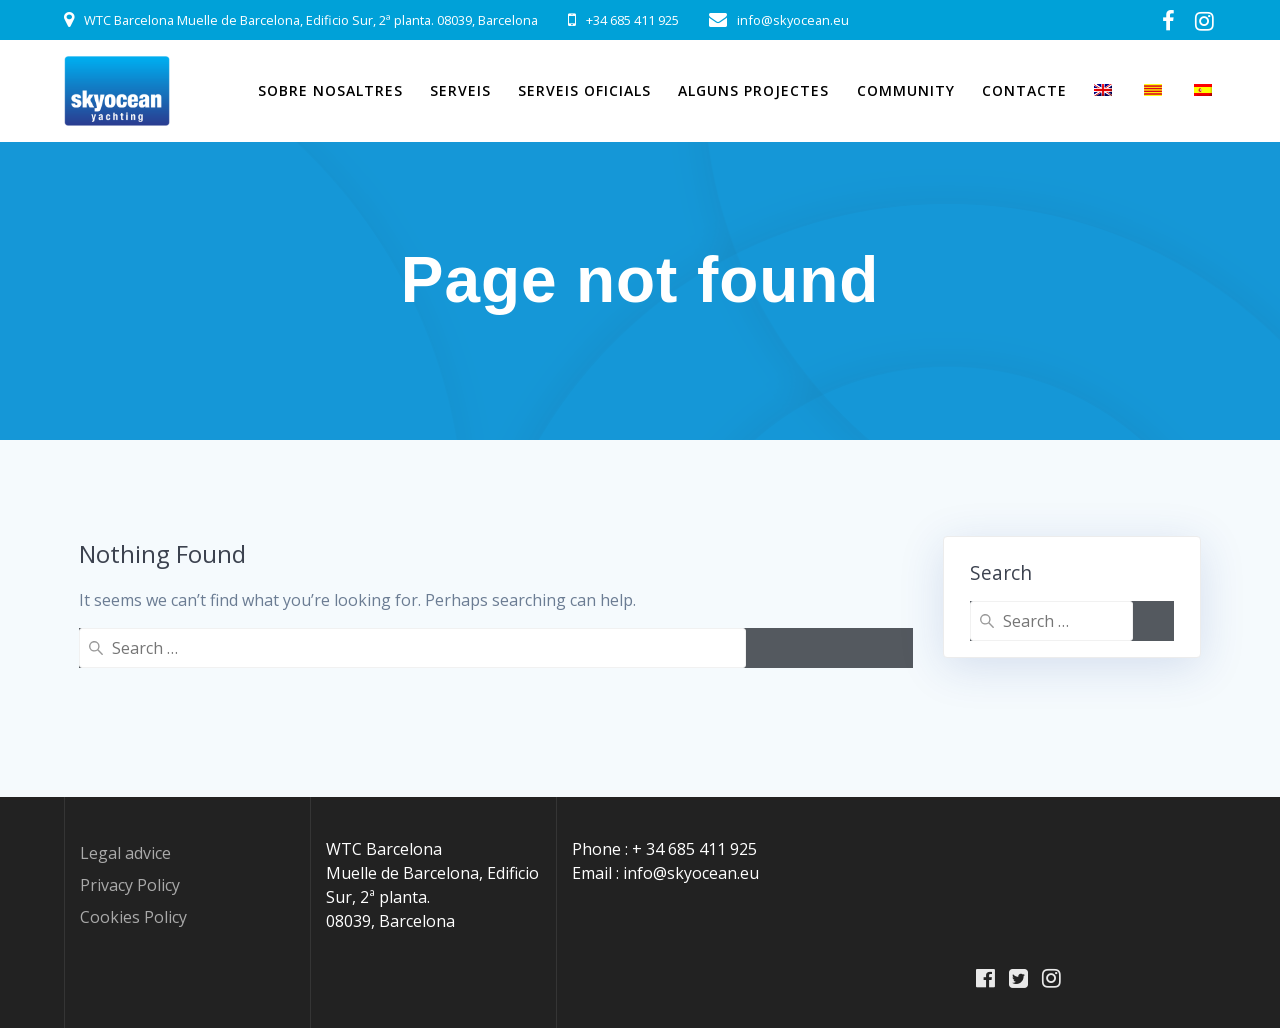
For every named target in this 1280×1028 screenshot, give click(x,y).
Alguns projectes (753, 90)
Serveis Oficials (584, 90)
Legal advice (125, 853)
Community (906, 90)
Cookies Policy (133, 917)
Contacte (1024, 90)
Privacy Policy (130, 885)
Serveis (460, 90)
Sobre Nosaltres (330, 90)
